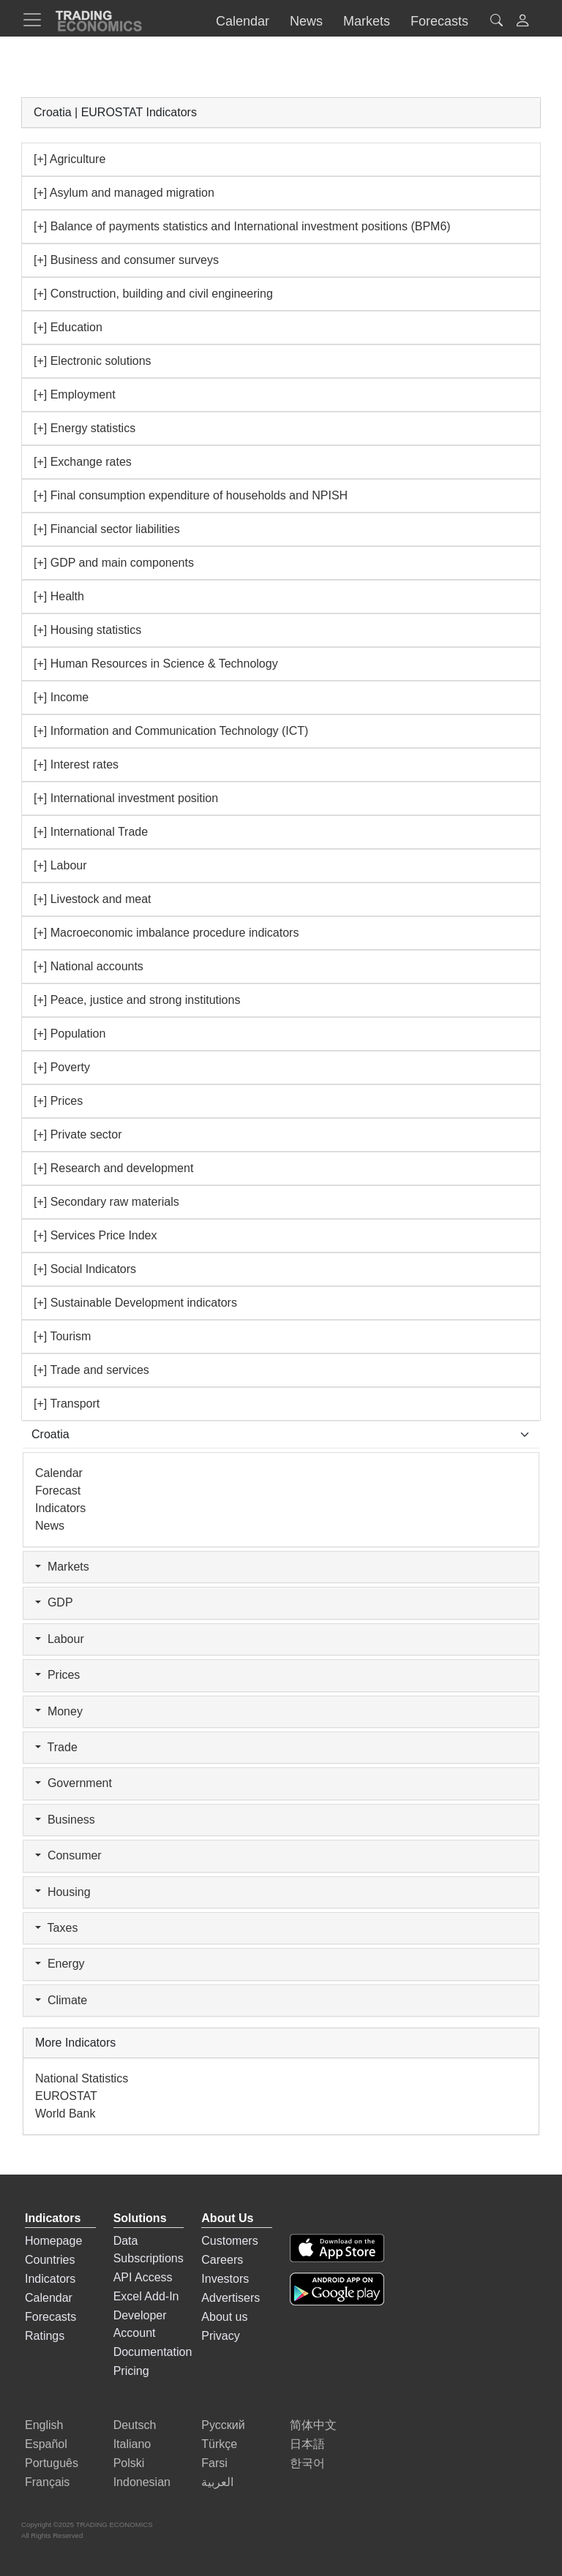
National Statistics (81, 2078)
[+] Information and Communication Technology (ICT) (171, 731)
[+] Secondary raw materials (106, 1202)
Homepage (53, 2241)
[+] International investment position (126, 798)
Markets (62, 1567)
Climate (61, 2001)
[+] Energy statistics (84, 428)
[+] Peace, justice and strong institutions (137, 1000)
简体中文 (313, 2425)
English (44, 2425)
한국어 (307, 2463)
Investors (225, 2279)
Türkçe (219, 2444)
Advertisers (230, 2298)
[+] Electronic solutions (92, 361)
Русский (222, 2425)
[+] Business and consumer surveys (126, 260)
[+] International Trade (91, 832)
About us (224, 2317)
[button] (522, 22)
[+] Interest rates (76, 764)
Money (59, 1712)
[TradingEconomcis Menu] (36, 20)
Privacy (220, 2336)
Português (51, 2463)
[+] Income (61, 697)
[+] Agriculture (69, 159)
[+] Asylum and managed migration (124, 192)
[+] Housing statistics (87, 630)
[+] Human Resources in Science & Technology (156, 663)
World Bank (65, 2113)
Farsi (214, 2463)
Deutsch (135, 2425)
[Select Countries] (281, 1434)
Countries (50, 2260)
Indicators (60, 1508)
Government (73, 1783)
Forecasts (50, 2317)
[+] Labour (60, 865)
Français (47, 2482)
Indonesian (142, 2482)
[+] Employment (75, 394)
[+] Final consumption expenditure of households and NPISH (191, 495)
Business (65, 1820)
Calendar (59, 1473)
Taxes (56, 1928)
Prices (57, 1675)
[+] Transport (67, 1403)
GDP (54, 1603)
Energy (60, 1964)
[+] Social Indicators (85, 1269)
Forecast (57, 1490)
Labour (59, 1639)
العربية (217, 2482)
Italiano (132, 2444)
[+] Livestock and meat (92, 899)
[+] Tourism (62, 1336)
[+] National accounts (88, 966)
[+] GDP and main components (114, 562)
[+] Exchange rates (83, 462)
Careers (222, 2260)
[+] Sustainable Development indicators (135, 1302)
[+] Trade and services (91, 1370)
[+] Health (59, 596)
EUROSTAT (66, 2096)
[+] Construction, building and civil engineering (153, 293)
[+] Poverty (62, 1067)
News (49, 1525)
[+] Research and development (113, 1168)
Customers (229, 2241)
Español (46, 2444)
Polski (129, 2463)
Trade (56, 1748)
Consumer (68, 1856)
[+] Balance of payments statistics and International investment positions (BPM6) (242, 226)
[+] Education (68, 327)
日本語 (307, 2444)
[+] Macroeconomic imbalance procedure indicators (166, 932)
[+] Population (69, 1033)
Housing (63, 1892)
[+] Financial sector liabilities (107, 529)
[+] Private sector (78, 1134)
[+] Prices (58, 1101)
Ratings (44, 2336)
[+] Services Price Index (95, 1235)
